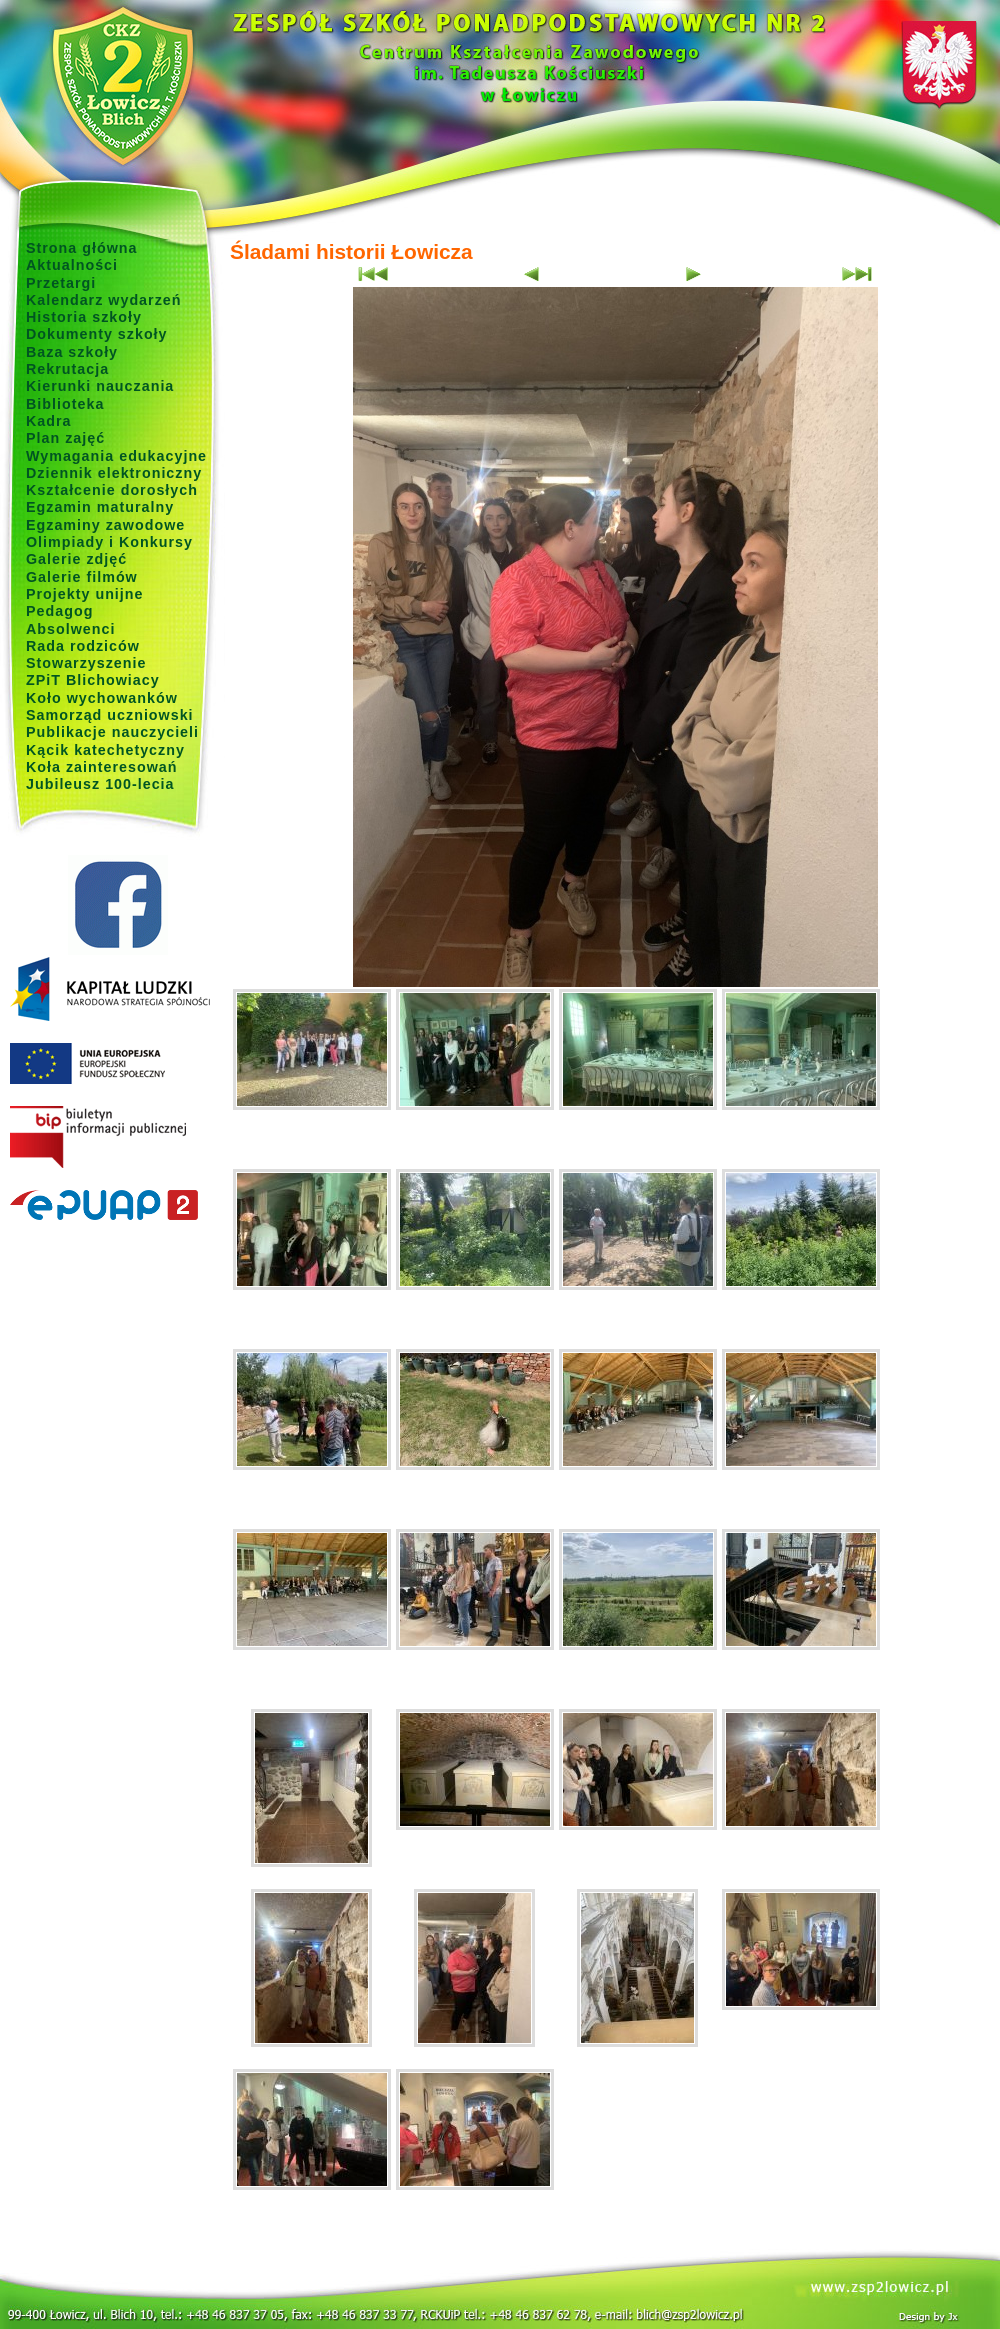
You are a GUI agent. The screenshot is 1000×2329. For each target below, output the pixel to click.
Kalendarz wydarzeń (103, 300)
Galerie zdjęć (76, 559)
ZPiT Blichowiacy (93, 680)
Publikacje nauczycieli (112, 732)
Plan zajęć (65, 438)
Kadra (49, 421)
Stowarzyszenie (86, 663)
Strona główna (82, 248)
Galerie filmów (82, 577)
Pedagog (59, 611)
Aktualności (72, 265)
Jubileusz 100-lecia (100, 784)
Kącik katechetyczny (105, 750)
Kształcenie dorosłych (112, 490)
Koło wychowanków (102, 698)
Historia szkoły (84, 317)
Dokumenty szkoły (97, 334)
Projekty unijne (85, 594)
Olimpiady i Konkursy (109, 542)
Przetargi (61, 283)
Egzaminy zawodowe (105, 525)
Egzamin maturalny (100, 507)
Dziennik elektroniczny (114, 473)
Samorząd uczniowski (110, 715)
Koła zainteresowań (102, 767)
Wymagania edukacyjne (116, 456)
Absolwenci (70, 629)
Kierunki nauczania (100, 386)
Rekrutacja (67, 369)
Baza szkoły (72, 352)
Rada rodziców (83, 646)
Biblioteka (65, 404)
